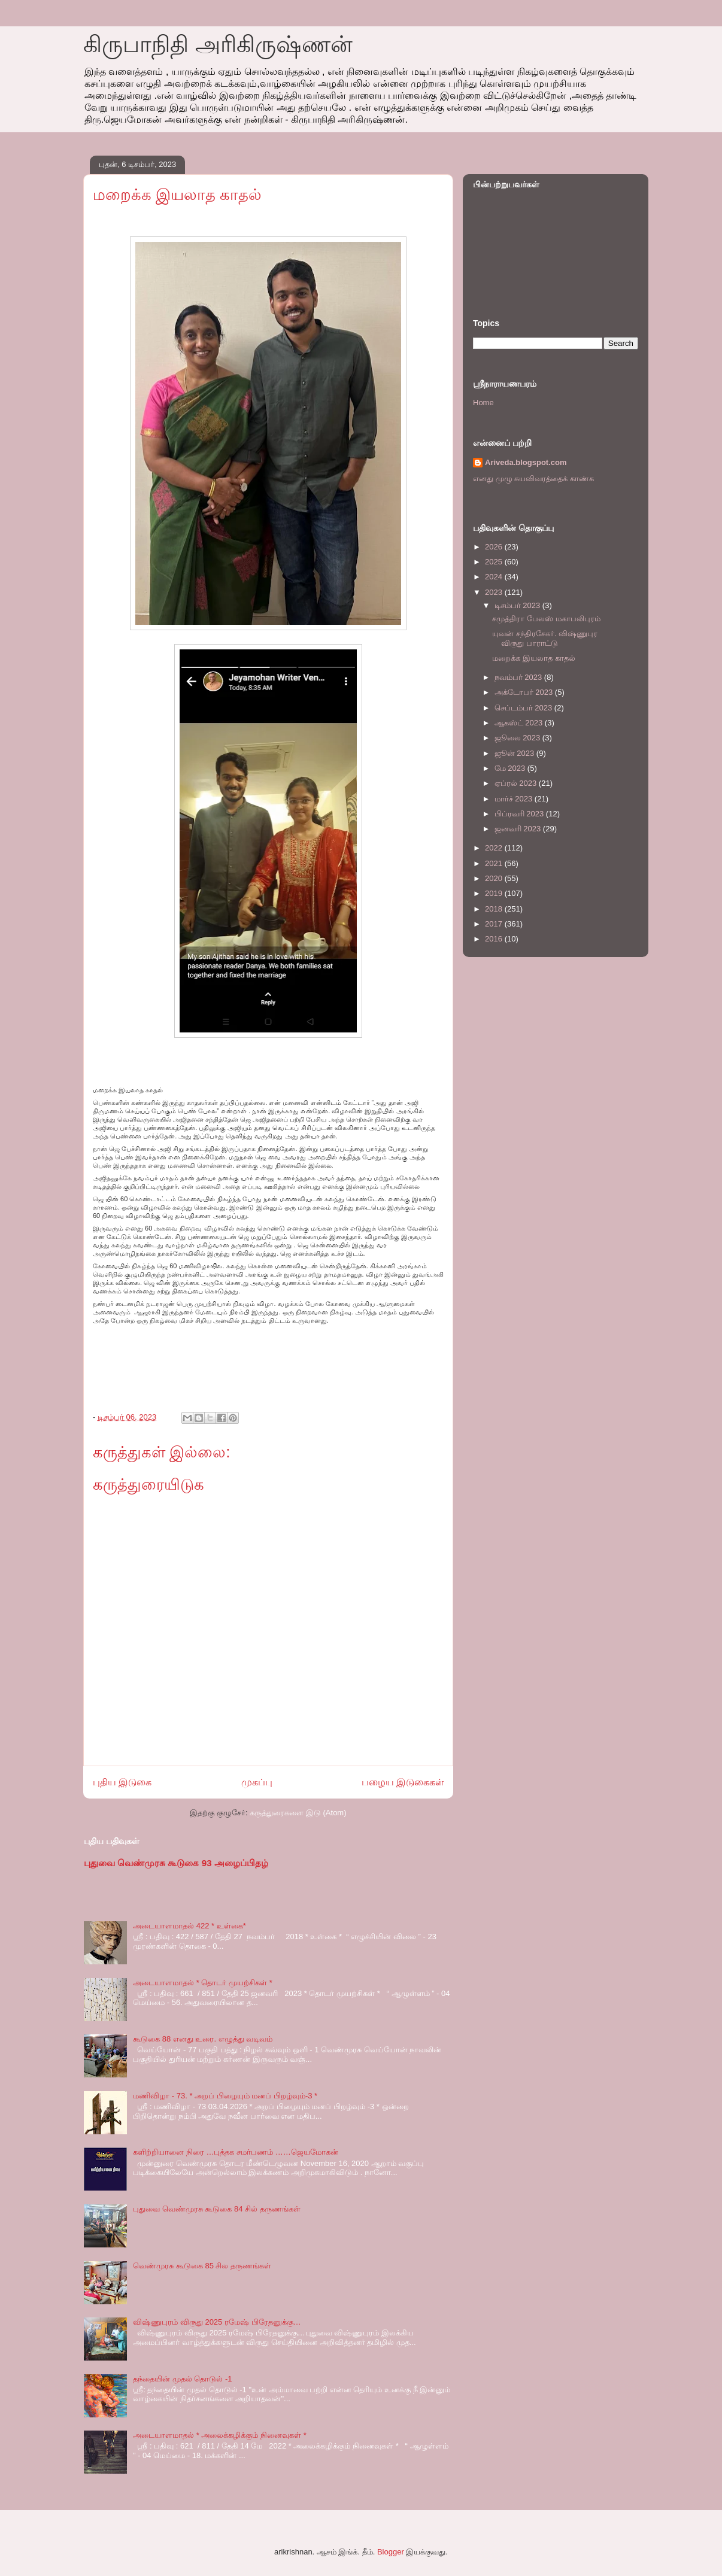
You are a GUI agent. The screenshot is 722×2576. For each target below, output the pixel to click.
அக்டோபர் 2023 (525, 692)
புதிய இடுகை (122, 1782)
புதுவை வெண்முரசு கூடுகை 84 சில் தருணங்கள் (217, 2208)
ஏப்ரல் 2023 (517, 783)
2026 (495, 546)
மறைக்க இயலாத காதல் (533, 658)
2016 (495, 938)
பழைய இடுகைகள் (403, 1782)
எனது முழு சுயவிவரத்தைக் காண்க (533, 478)
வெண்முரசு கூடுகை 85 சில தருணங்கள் (202, 2265)
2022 (495, 847)
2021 (495, 863)
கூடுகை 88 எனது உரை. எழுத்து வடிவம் (202, 2038)
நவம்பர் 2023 (519, 677)
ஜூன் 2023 (515, 753)
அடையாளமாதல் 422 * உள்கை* (189, 1925)
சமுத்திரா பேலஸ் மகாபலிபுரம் (546, 618)
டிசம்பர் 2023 (518, 605)
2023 (495, 592)
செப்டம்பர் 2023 (524, 707)
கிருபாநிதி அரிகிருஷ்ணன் (218, 44)
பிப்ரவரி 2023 (520, 813)
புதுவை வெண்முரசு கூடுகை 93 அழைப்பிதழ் (176, 1863)
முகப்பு (256, 1782)
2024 (495, 576)
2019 (495, 893)
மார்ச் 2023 (515, 798)
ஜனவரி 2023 (519, 828)
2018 (495, 908)
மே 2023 (511, 768)
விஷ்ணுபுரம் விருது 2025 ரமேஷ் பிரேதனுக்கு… (217, 2321)
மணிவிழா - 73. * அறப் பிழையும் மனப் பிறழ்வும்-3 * (225, 2095)
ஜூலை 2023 (518, 737)
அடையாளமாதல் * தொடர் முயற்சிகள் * (202, 1982)
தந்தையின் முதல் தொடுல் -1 (182, 2378)
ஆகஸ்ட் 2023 (520, 722)
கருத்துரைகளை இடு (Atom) (298, 1812)
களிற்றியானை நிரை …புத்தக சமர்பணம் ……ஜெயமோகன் (235, 2151)
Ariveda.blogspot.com (526, 462)
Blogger (390, 2551)
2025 (495, 561)
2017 (495, 923)
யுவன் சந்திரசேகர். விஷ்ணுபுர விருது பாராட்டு (544, 638)
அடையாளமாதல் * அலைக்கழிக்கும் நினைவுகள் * (220, 2435)
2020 (495, 878)
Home (483, 402)
